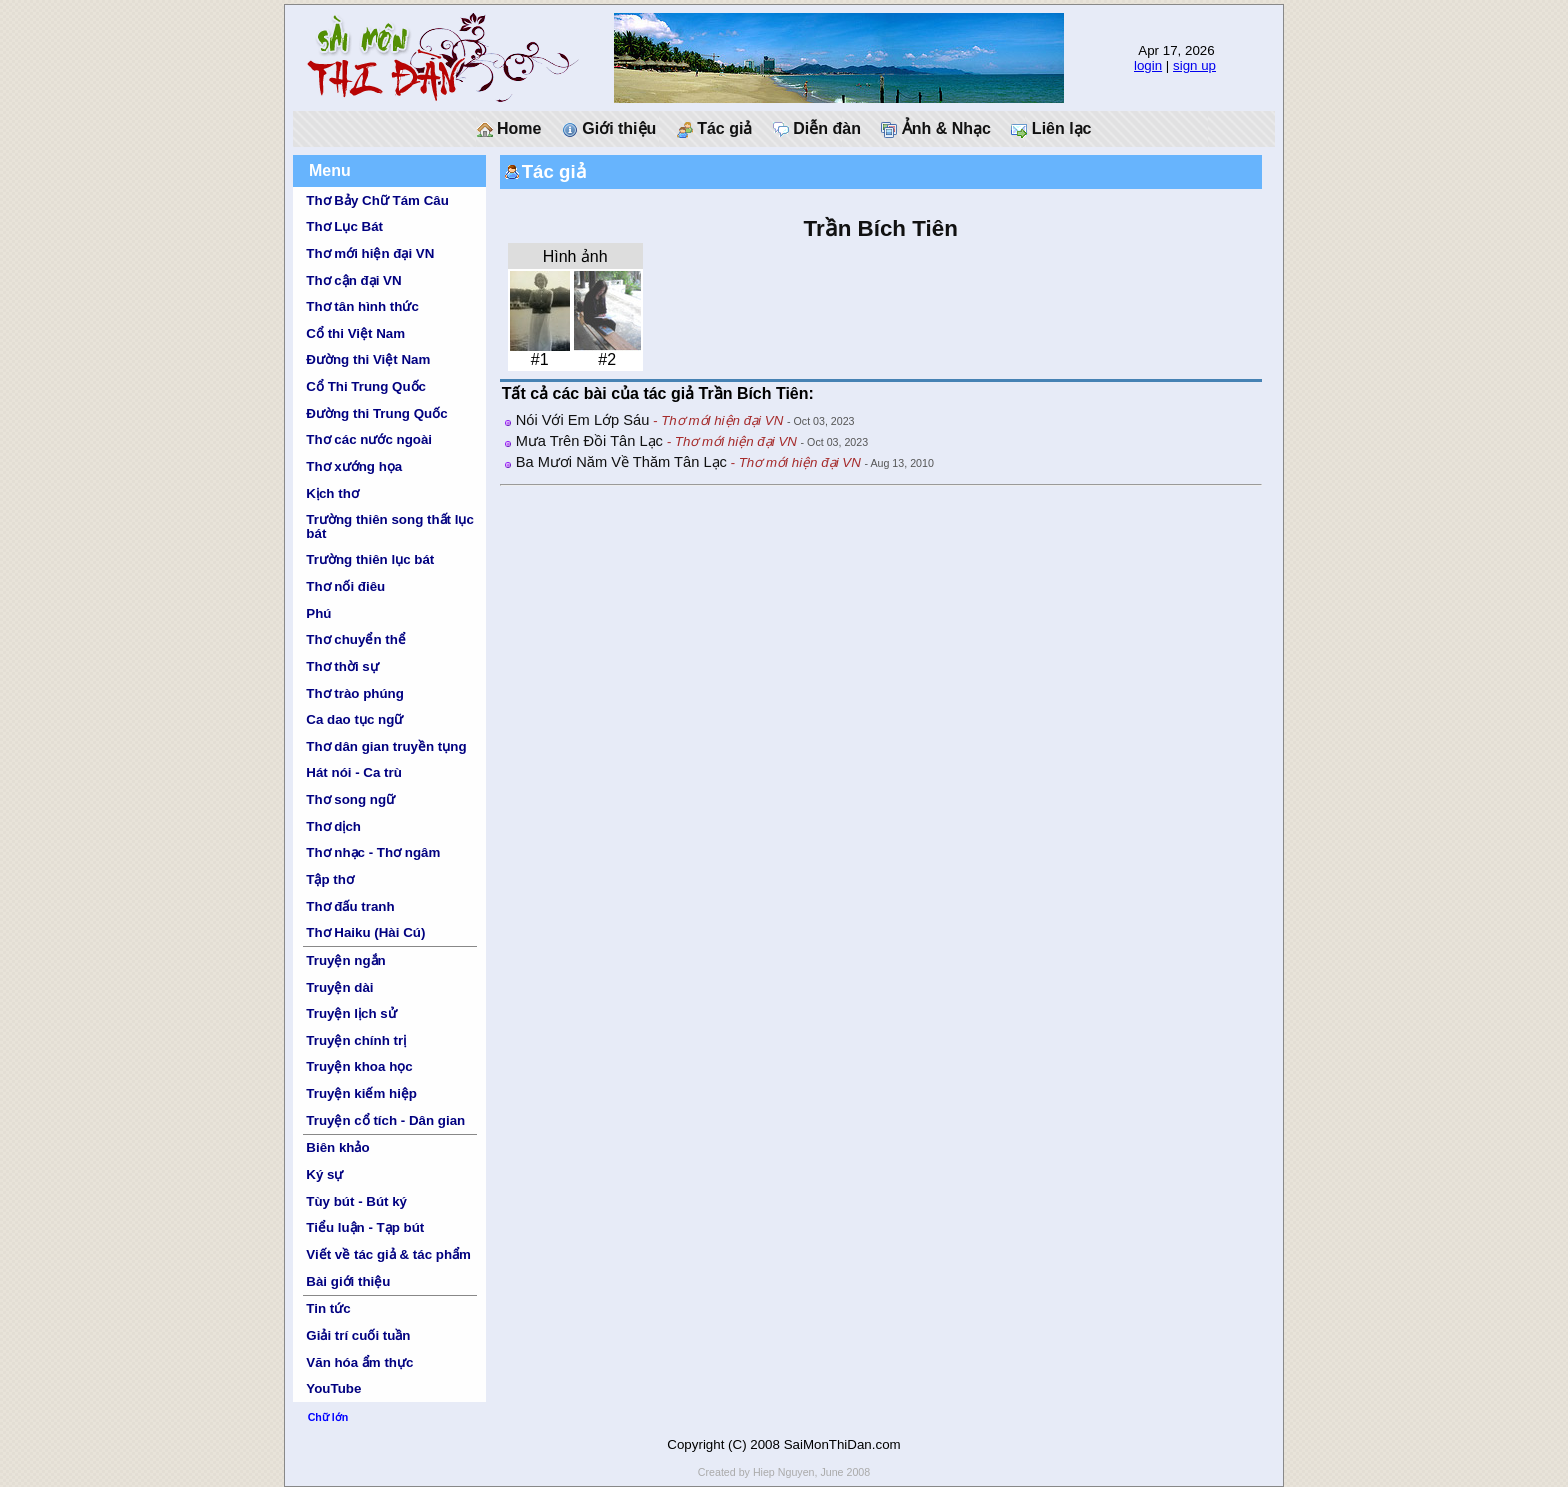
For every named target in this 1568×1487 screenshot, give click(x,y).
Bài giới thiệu (348, 1281)
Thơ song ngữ (350, 799)
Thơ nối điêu (345, 586)
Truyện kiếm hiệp (361, 1093)
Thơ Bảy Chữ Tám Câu (377, 200)
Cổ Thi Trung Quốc (366, 386)
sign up (1194, 65)
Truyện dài (339, 987)
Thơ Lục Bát (344, 226)
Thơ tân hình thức (362, 306)
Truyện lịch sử (351, 1013)
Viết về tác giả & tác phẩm (388, 1254)
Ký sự (324, 1174)
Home (509, 129)
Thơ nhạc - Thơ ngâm (373, 852)
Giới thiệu (609, 129)
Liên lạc (1051, 129)
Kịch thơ (332, 493)
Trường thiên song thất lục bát (390, 526)
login (1148, 65)
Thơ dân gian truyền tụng (386, 746)
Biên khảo (337, 1147)
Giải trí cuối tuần (358, 1335)
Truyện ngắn (345, 960)
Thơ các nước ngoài (369, 439)
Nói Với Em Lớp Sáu (583, 420)
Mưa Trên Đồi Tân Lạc (589, 441)
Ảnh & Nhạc (936, 129)
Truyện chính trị (356, 1040)
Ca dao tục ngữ (354, 719)
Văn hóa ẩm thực (359, 1362)
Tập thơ (330, 879)
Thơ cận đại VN (353, 280)
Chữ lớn (328, 1417)
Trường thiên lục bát (370, 559)
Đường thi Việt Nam (368, 359)
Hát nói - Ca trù (354, 772)
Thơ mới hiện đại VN (370, 253)
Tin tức (328, 1308)
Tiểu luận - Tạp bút (365, 1227)
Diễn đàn (817, 129)
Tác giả (715, 129)
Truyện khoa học (359, 1066)
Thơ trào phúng (355, 693)
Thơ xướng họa (354, 466)
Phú (318, 613)
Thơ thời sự (342, 666)
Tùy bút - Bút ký (356, 1201)
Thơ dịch (333, 826)
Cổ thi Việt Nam (355, 333)
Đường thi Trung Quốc (376, 413)
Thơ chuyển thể (356, 639)
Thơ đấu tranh (350, 906)
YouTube (333, 1388)
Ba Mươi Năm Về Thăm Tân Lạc (621, 462)
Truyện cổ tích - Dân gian (385, 1120)
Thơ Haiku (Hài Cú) (365, 932)
